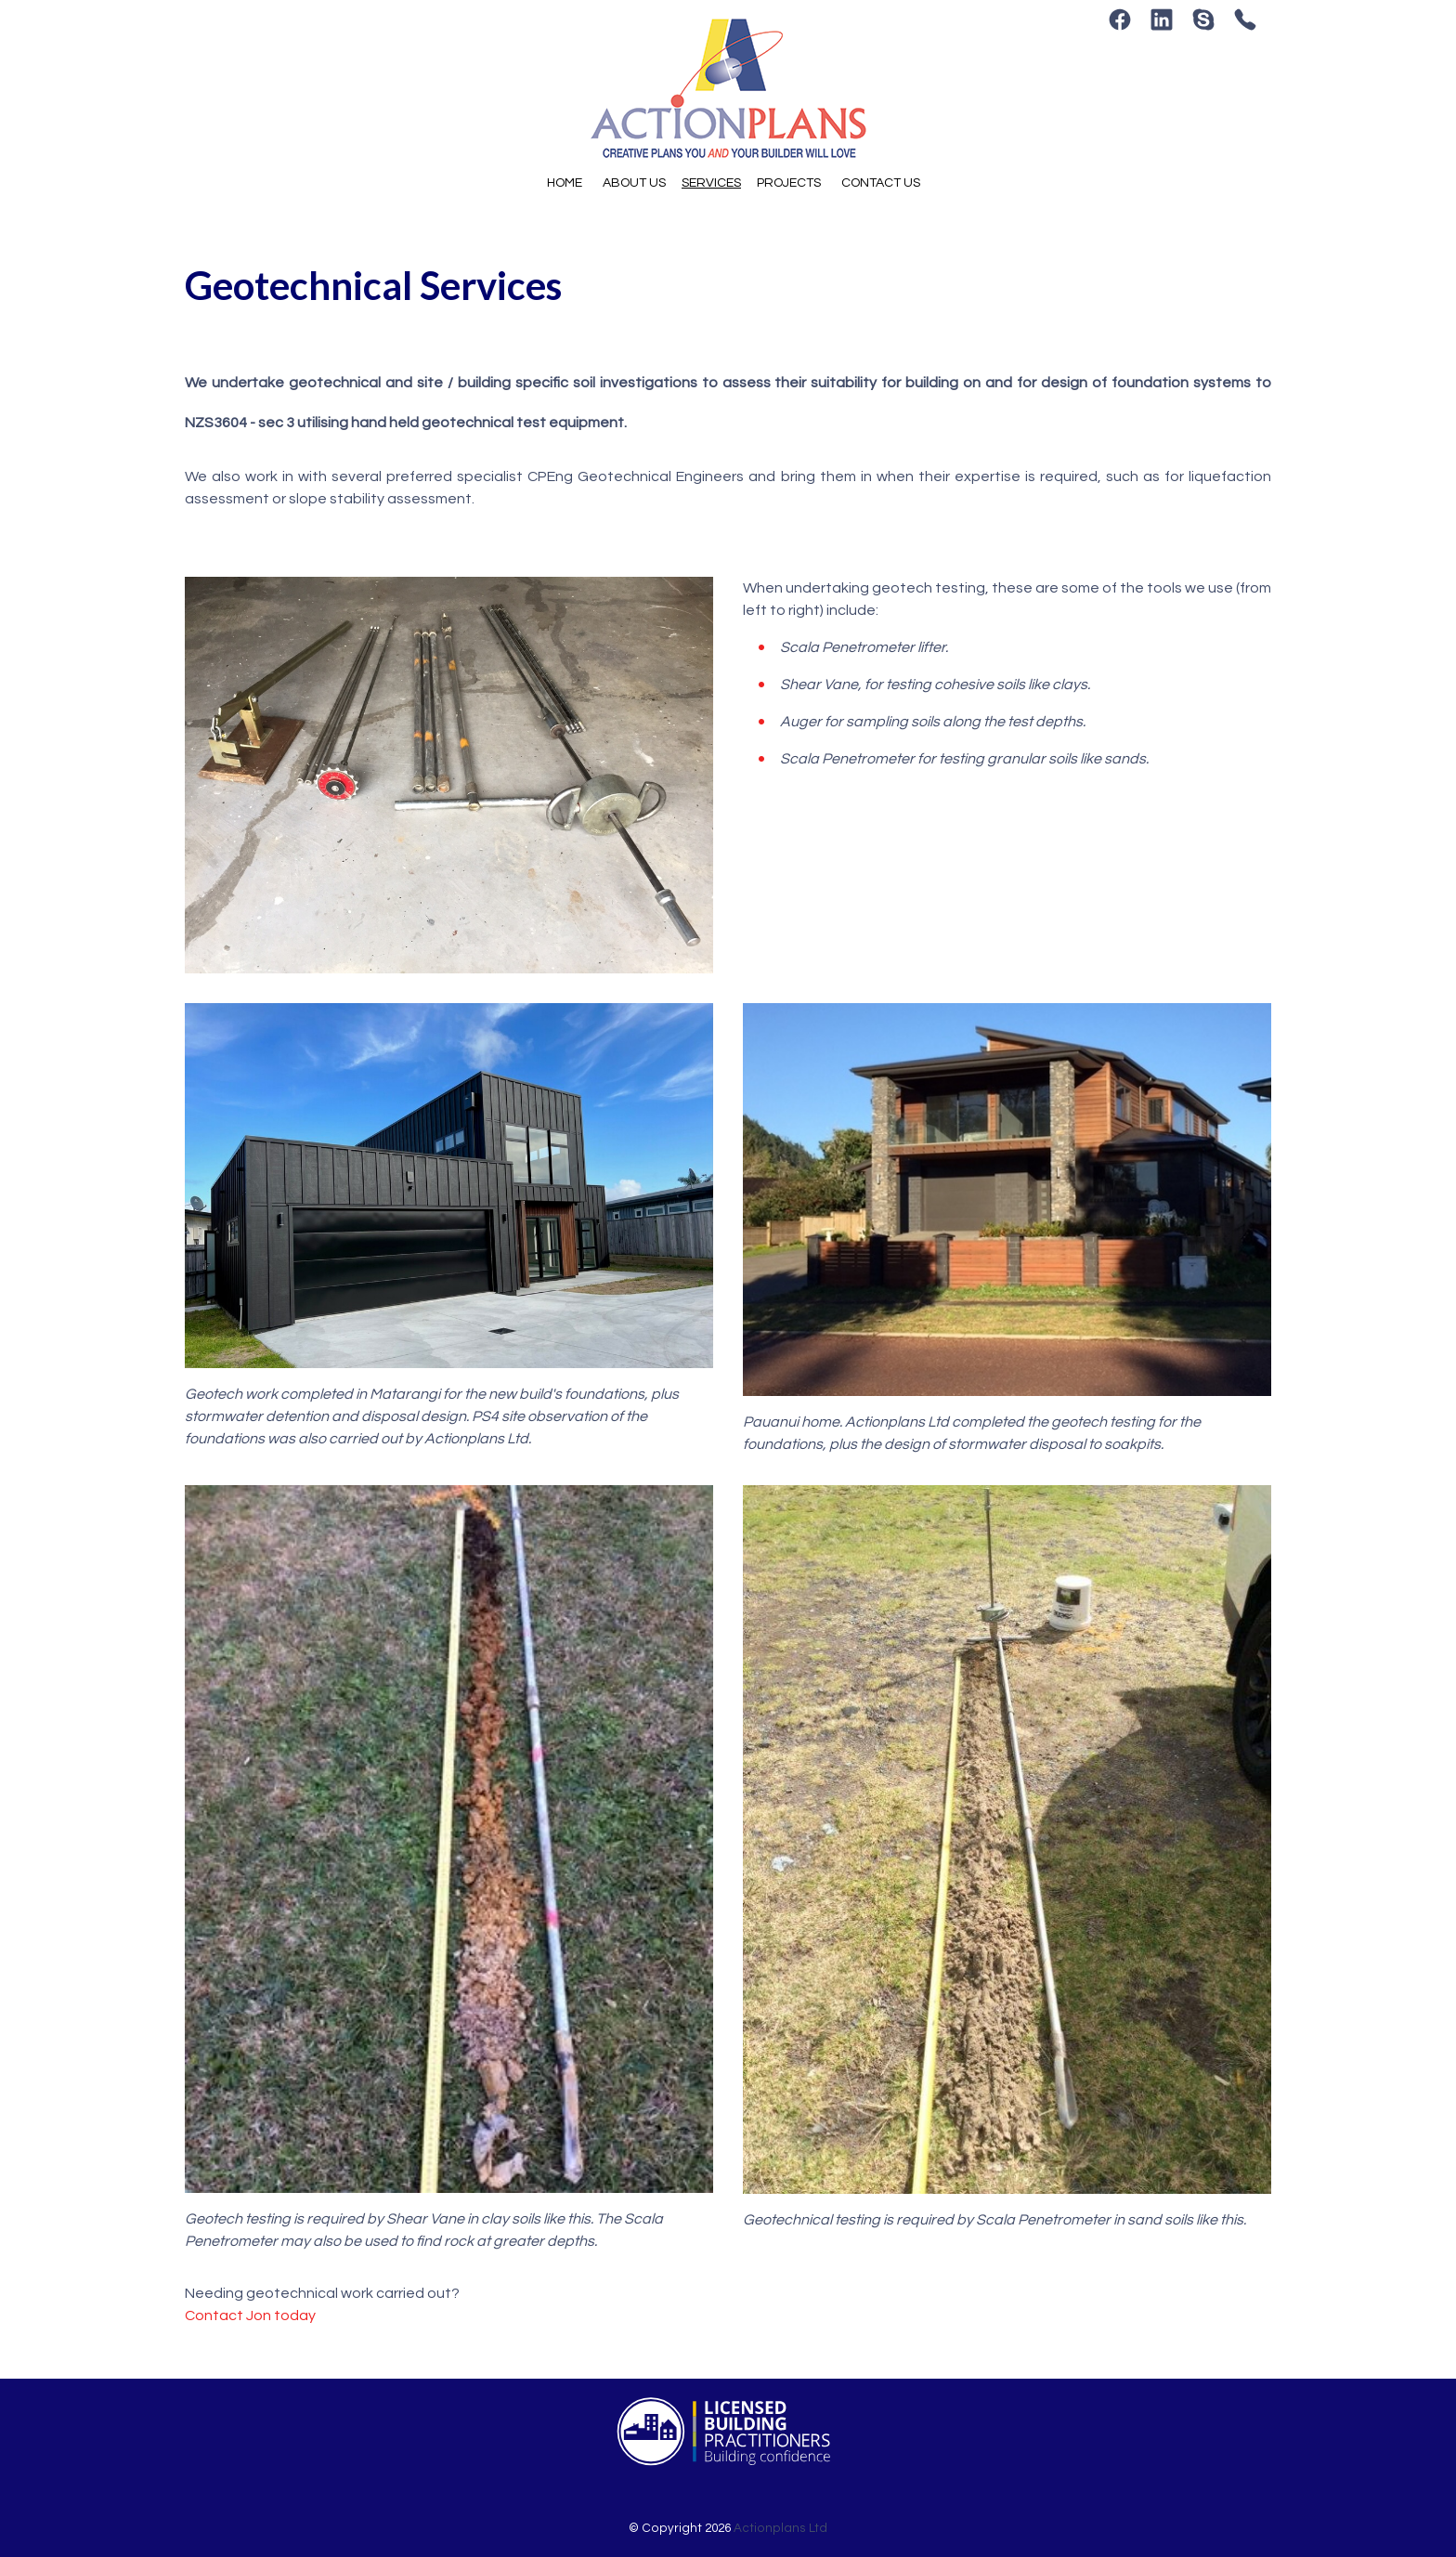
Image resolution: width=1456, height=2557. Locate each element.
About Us (634, 182)
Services (711, 182)
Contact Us (880, 182)
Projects (789, 182)
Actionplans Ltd (780, 2528)
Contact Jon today (250, 2315)
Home (564, 182)
